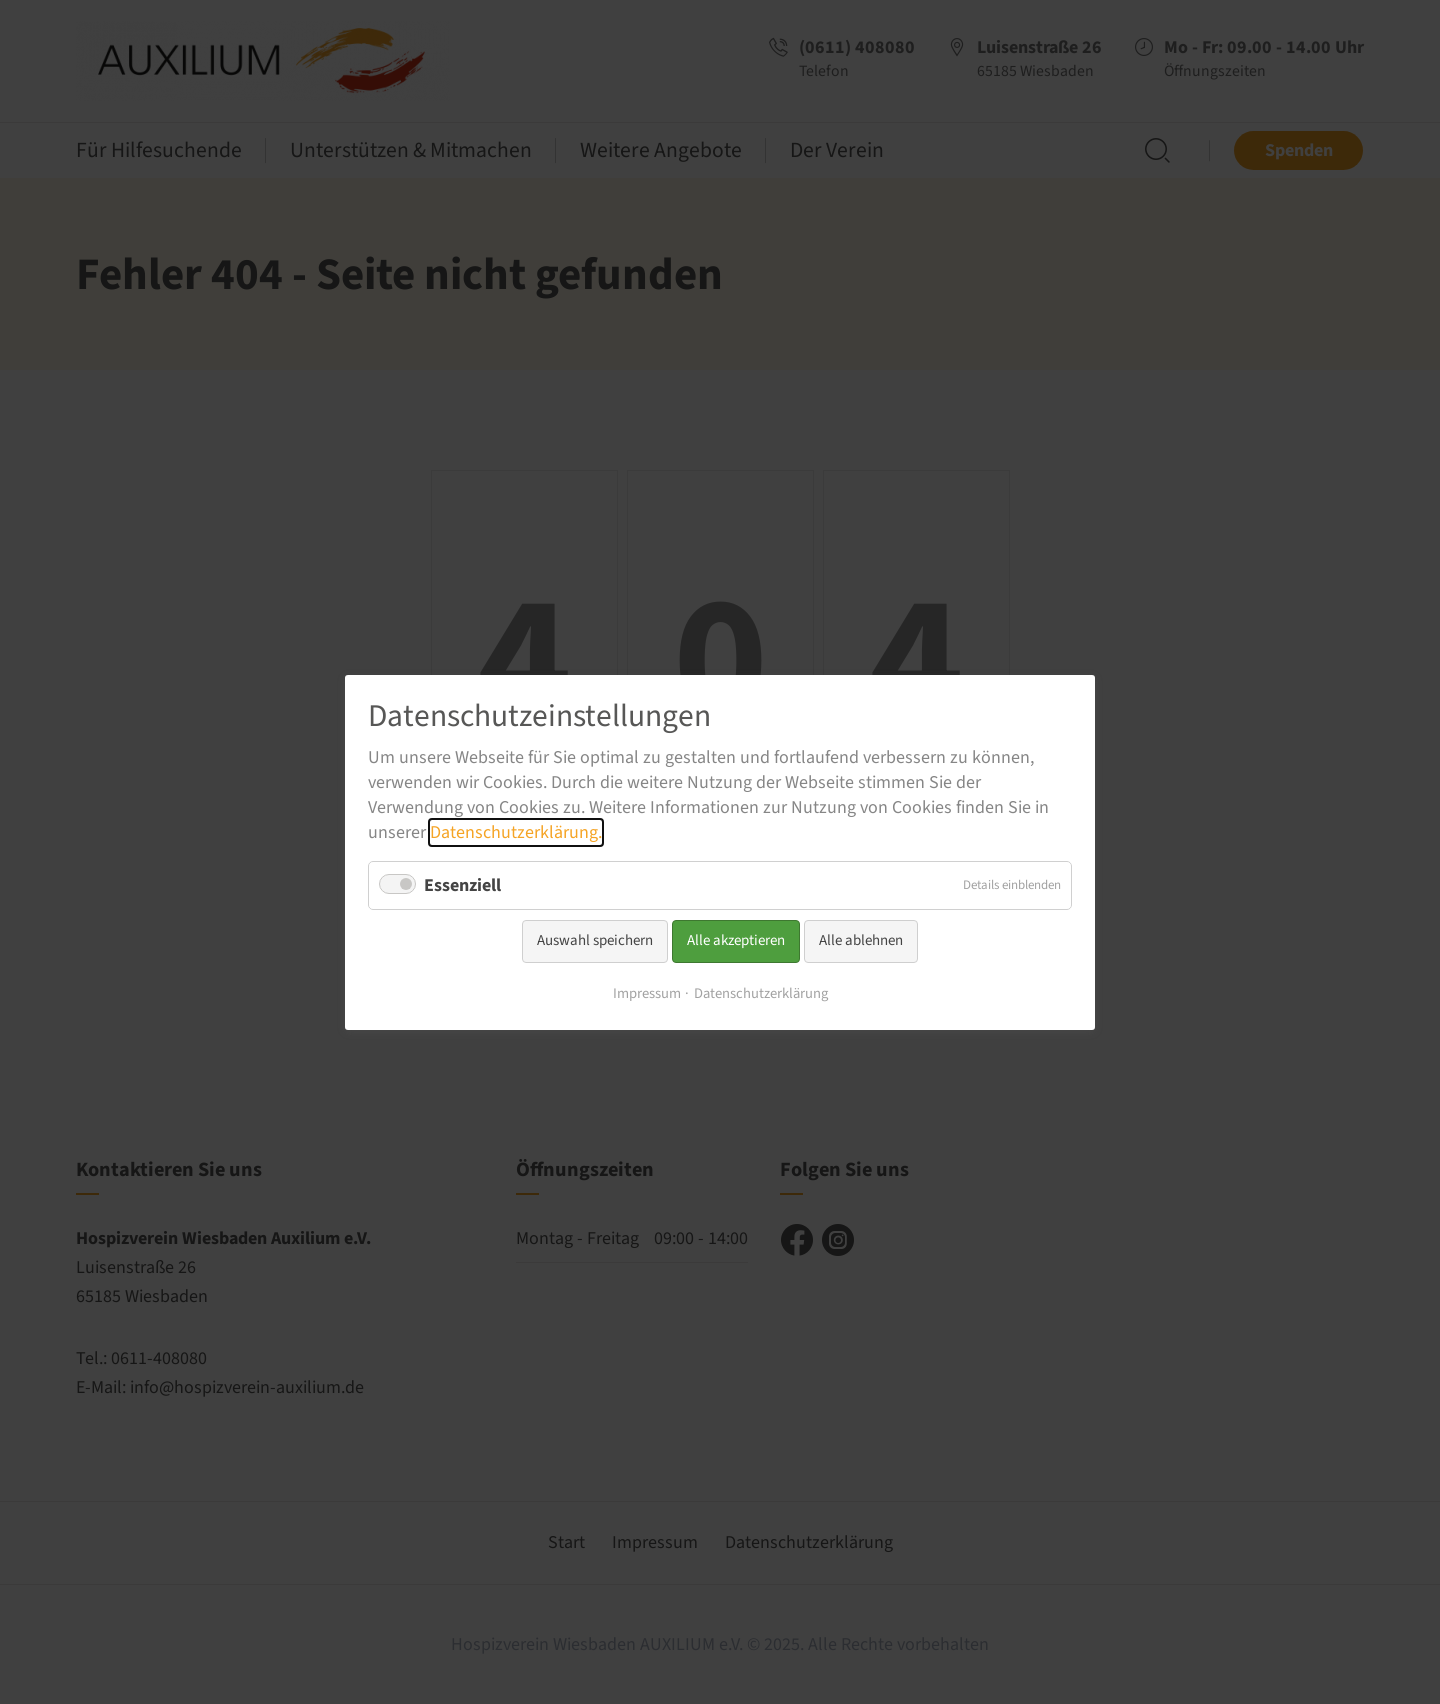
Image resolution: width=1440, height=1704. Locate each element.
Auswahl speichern (595, 940)
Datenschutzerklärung (761, 992)
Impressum (647, 992)
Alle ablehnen (861, 940)
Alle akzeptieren (736, 940)
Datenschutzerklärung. (516, 832)
